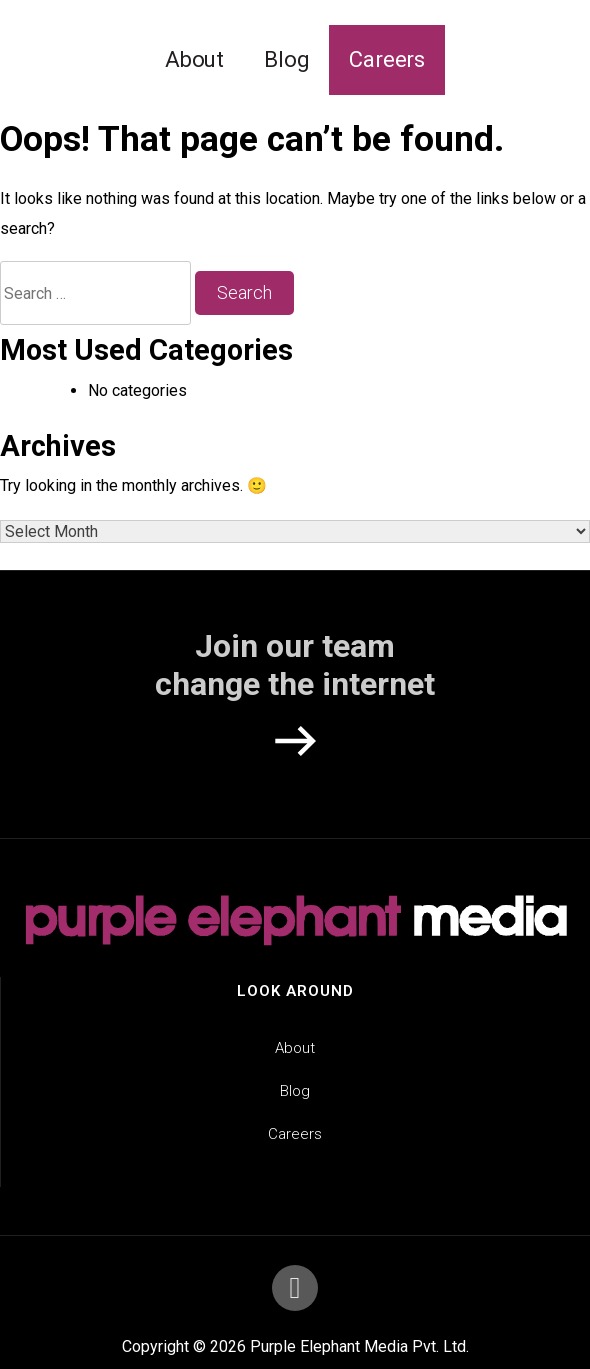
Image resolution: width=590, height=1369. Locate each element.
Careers (387, 59)
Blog (286, 59)
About (194, 59)
